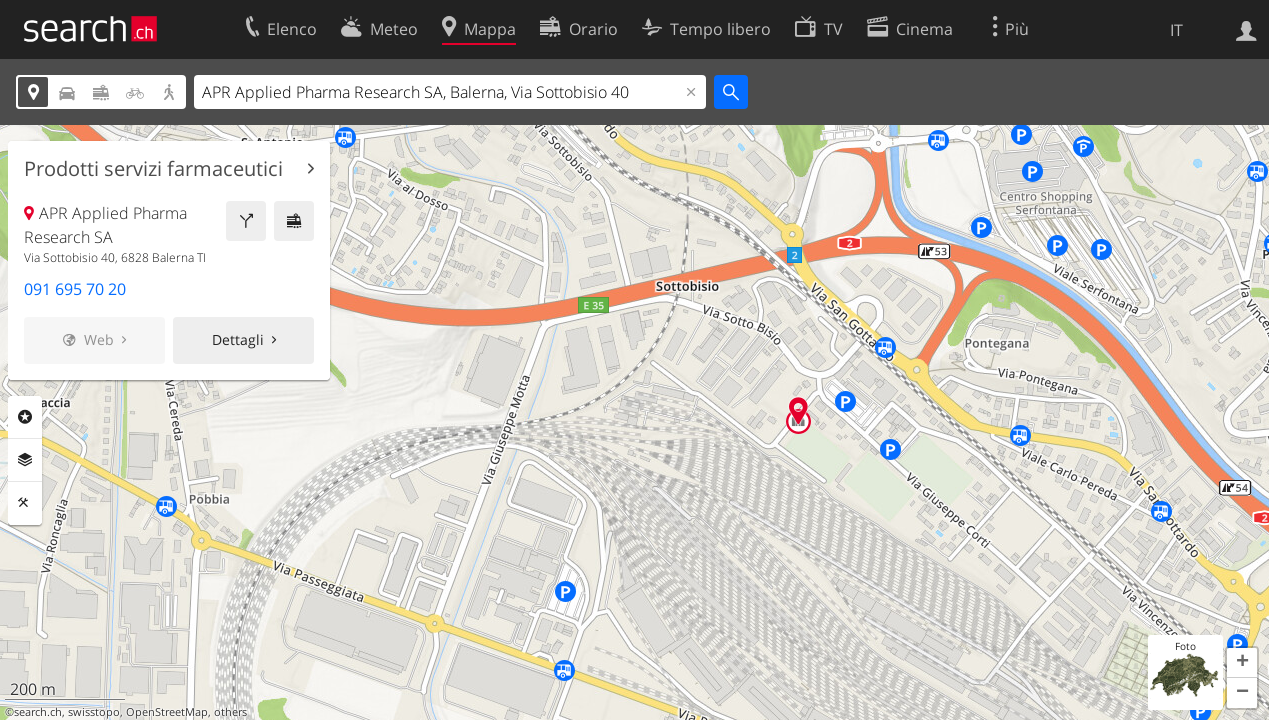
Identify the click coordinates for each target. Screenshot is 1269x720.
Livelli (25, 460)
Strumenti (25, 503)
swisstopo (94, 712)
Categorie (25, 417)
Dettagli (238, 339)
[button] (1242, 663)
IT (1176, 30)
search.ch (38, 712)
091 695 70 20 (75, 289)
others (230, 712)
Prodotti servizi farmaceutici (153, 169)
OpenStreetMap (167, 712)
